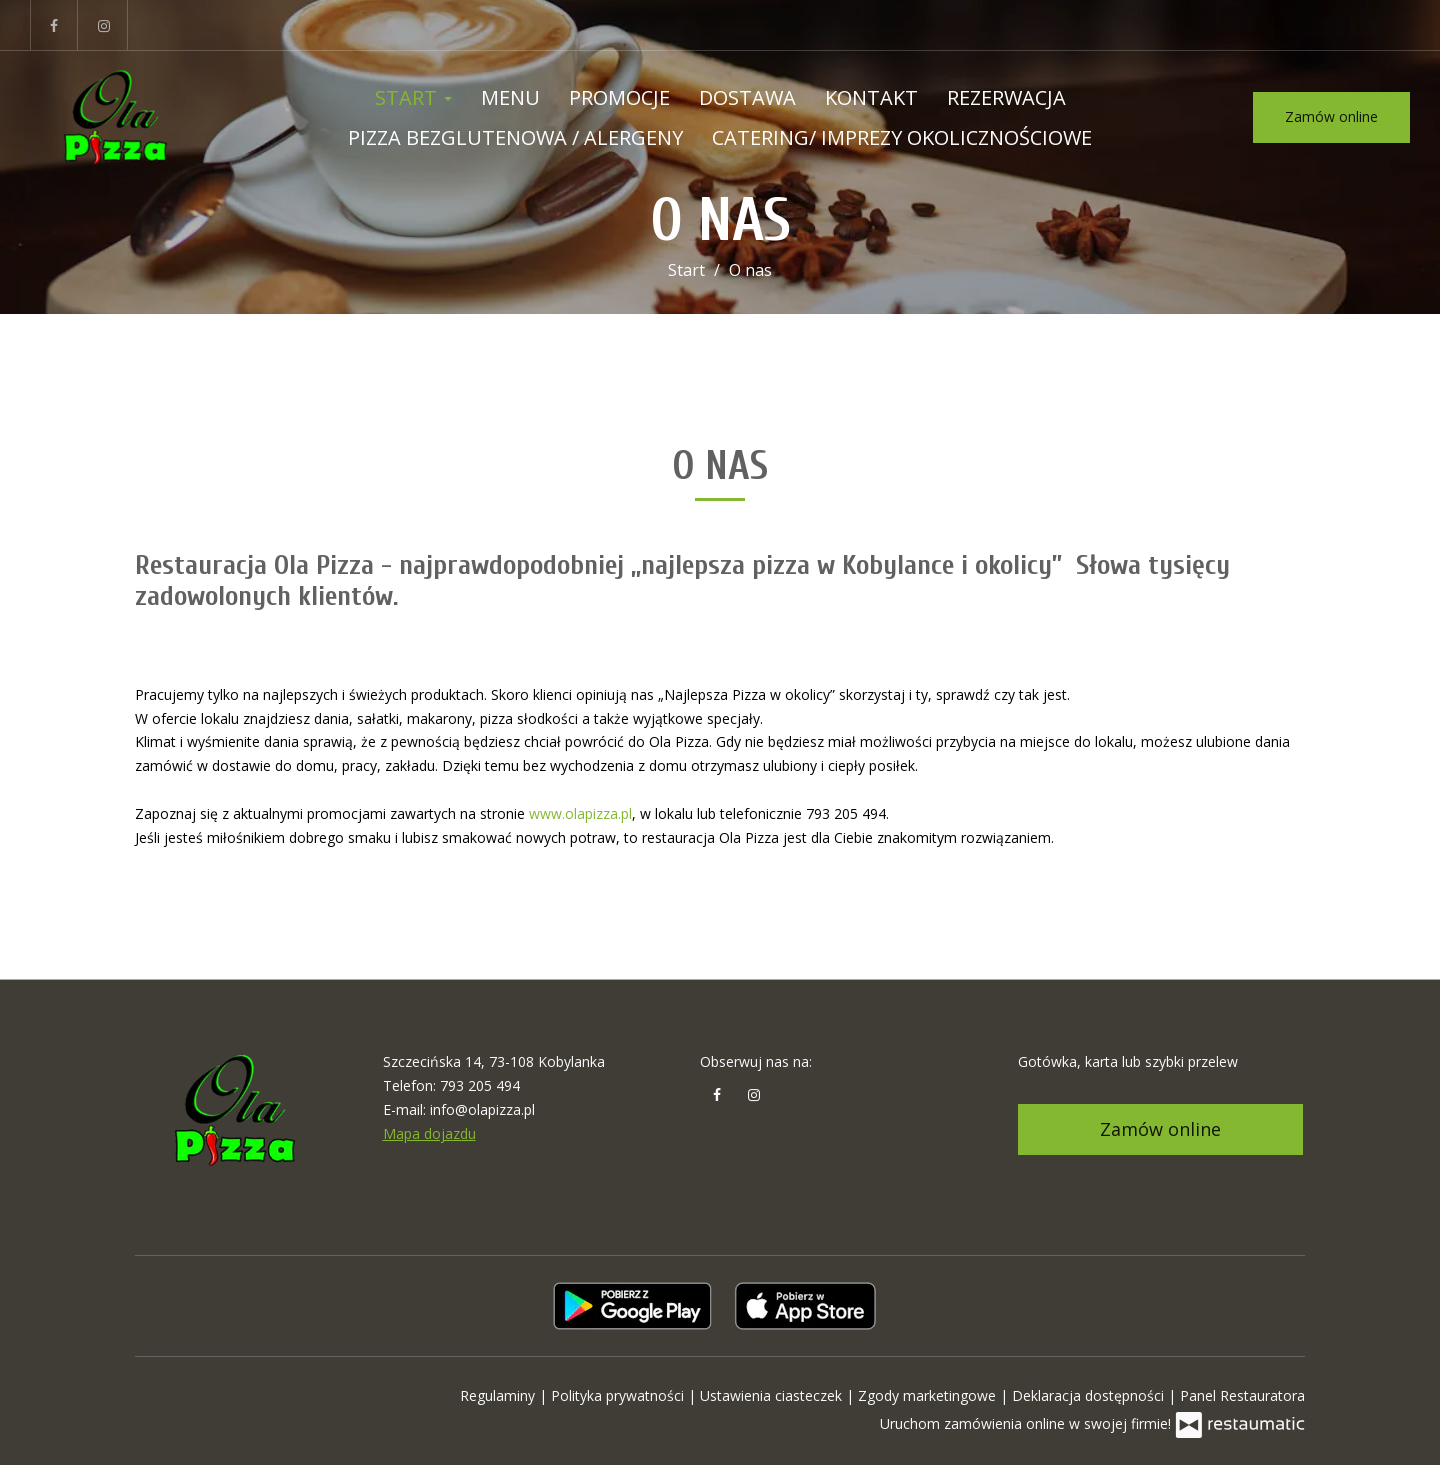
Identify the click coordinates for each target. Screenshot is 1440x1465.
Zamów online (1331, 116)
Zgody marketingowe (929, 1395)
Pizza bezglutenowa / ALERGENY (515, 137)
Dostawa (747, 97)
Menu (510, 97)
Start (413, 97)
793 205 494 (480, 1085)
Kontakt (871, 97)
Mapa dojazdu (429, 1133)
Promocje (619, 97)
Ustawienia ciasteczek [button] (773, 1395)
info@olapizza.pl (482, 1109)
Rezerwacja (1006, 97)
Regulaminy (499, 1395)
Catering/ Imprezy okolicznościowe (902, 137)
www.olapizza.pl (580, 813)
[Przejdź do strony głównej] (115, 118)
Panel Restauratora (1242, 1395)
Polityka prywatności (619, 1395)
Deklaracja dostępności (1090, 1395)
